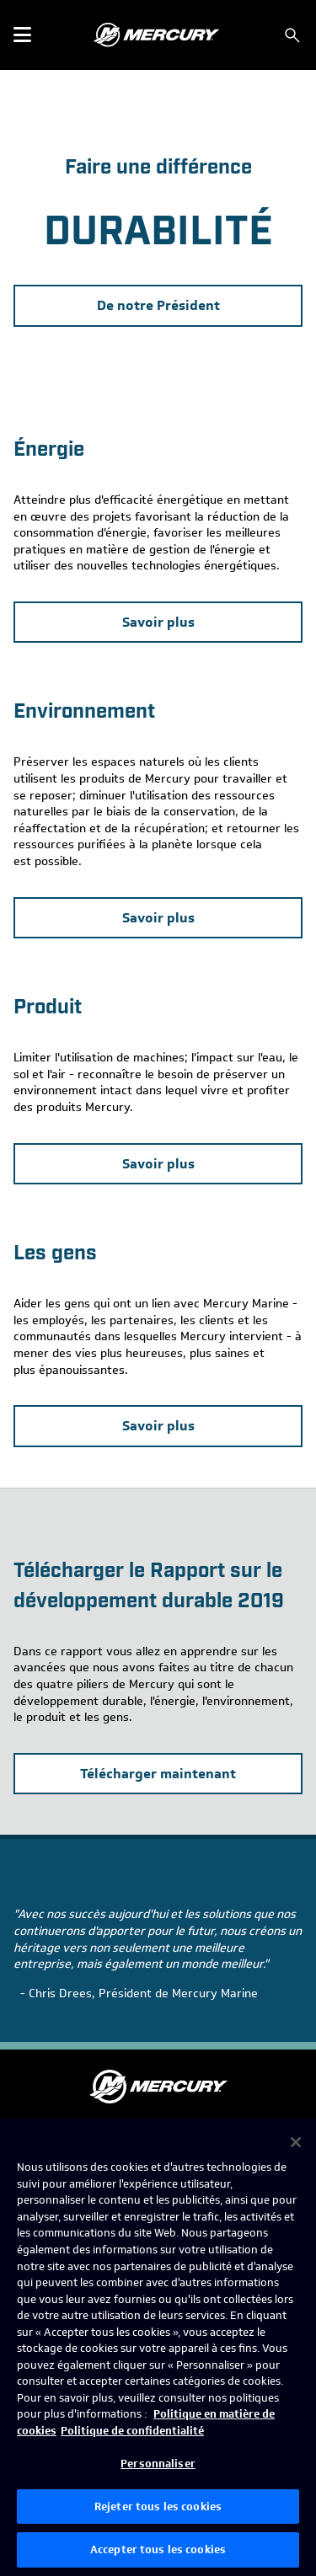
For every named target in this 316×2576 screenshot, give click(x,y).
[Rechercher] (292, 35)
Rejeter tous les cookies (158, 2507)
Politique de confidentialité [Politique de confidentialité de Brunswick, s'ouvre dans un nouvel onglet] (132, 2431)
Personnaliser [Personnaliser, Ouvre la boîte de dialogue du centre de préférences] (158, 2464)
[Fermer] (295, 2142)
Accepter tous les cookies (158, 2549)
